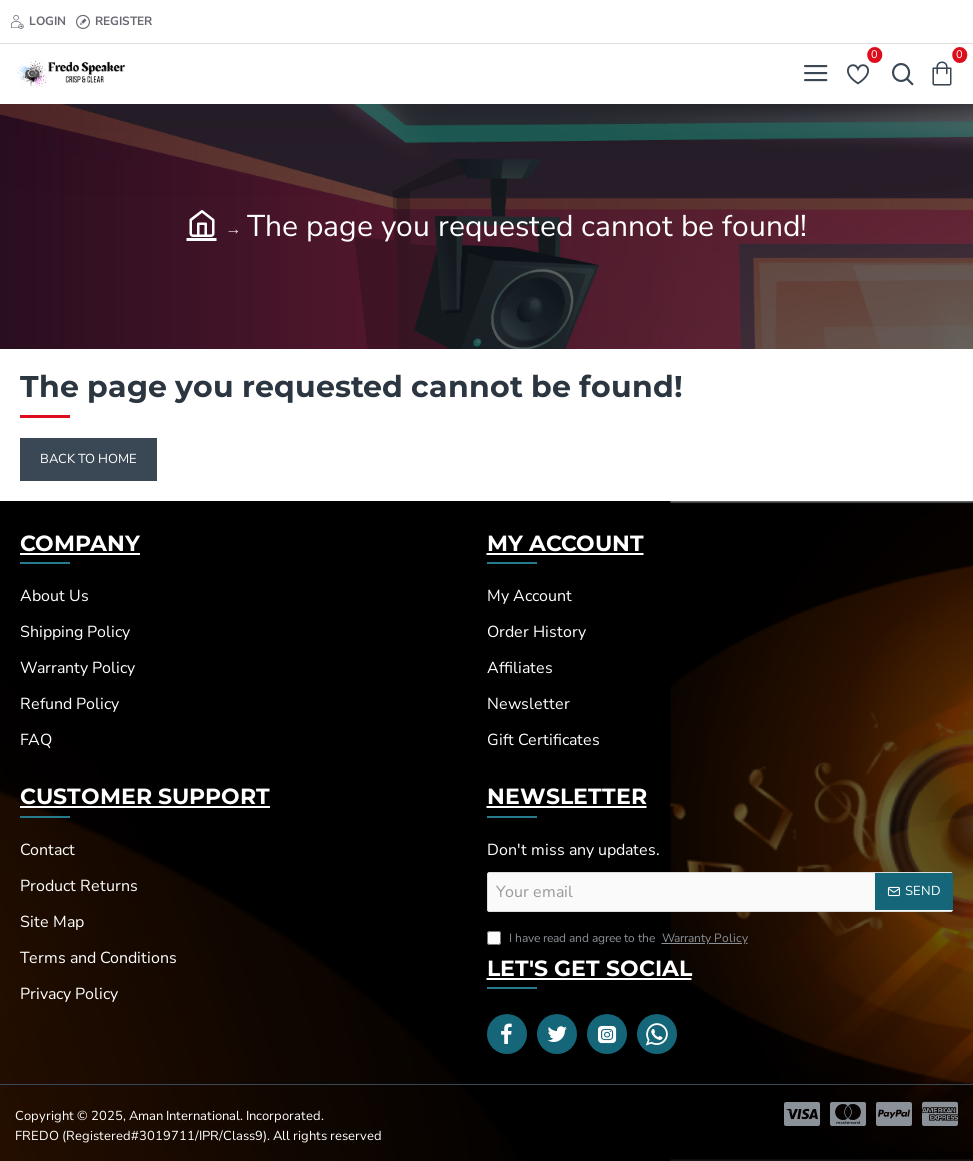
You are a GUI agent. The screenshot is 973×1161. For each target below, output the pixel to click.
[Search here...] (898, 74)
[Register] (114, 21)
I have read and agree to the (619, 938)
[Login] (38, 21)
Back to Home (88, 459)
